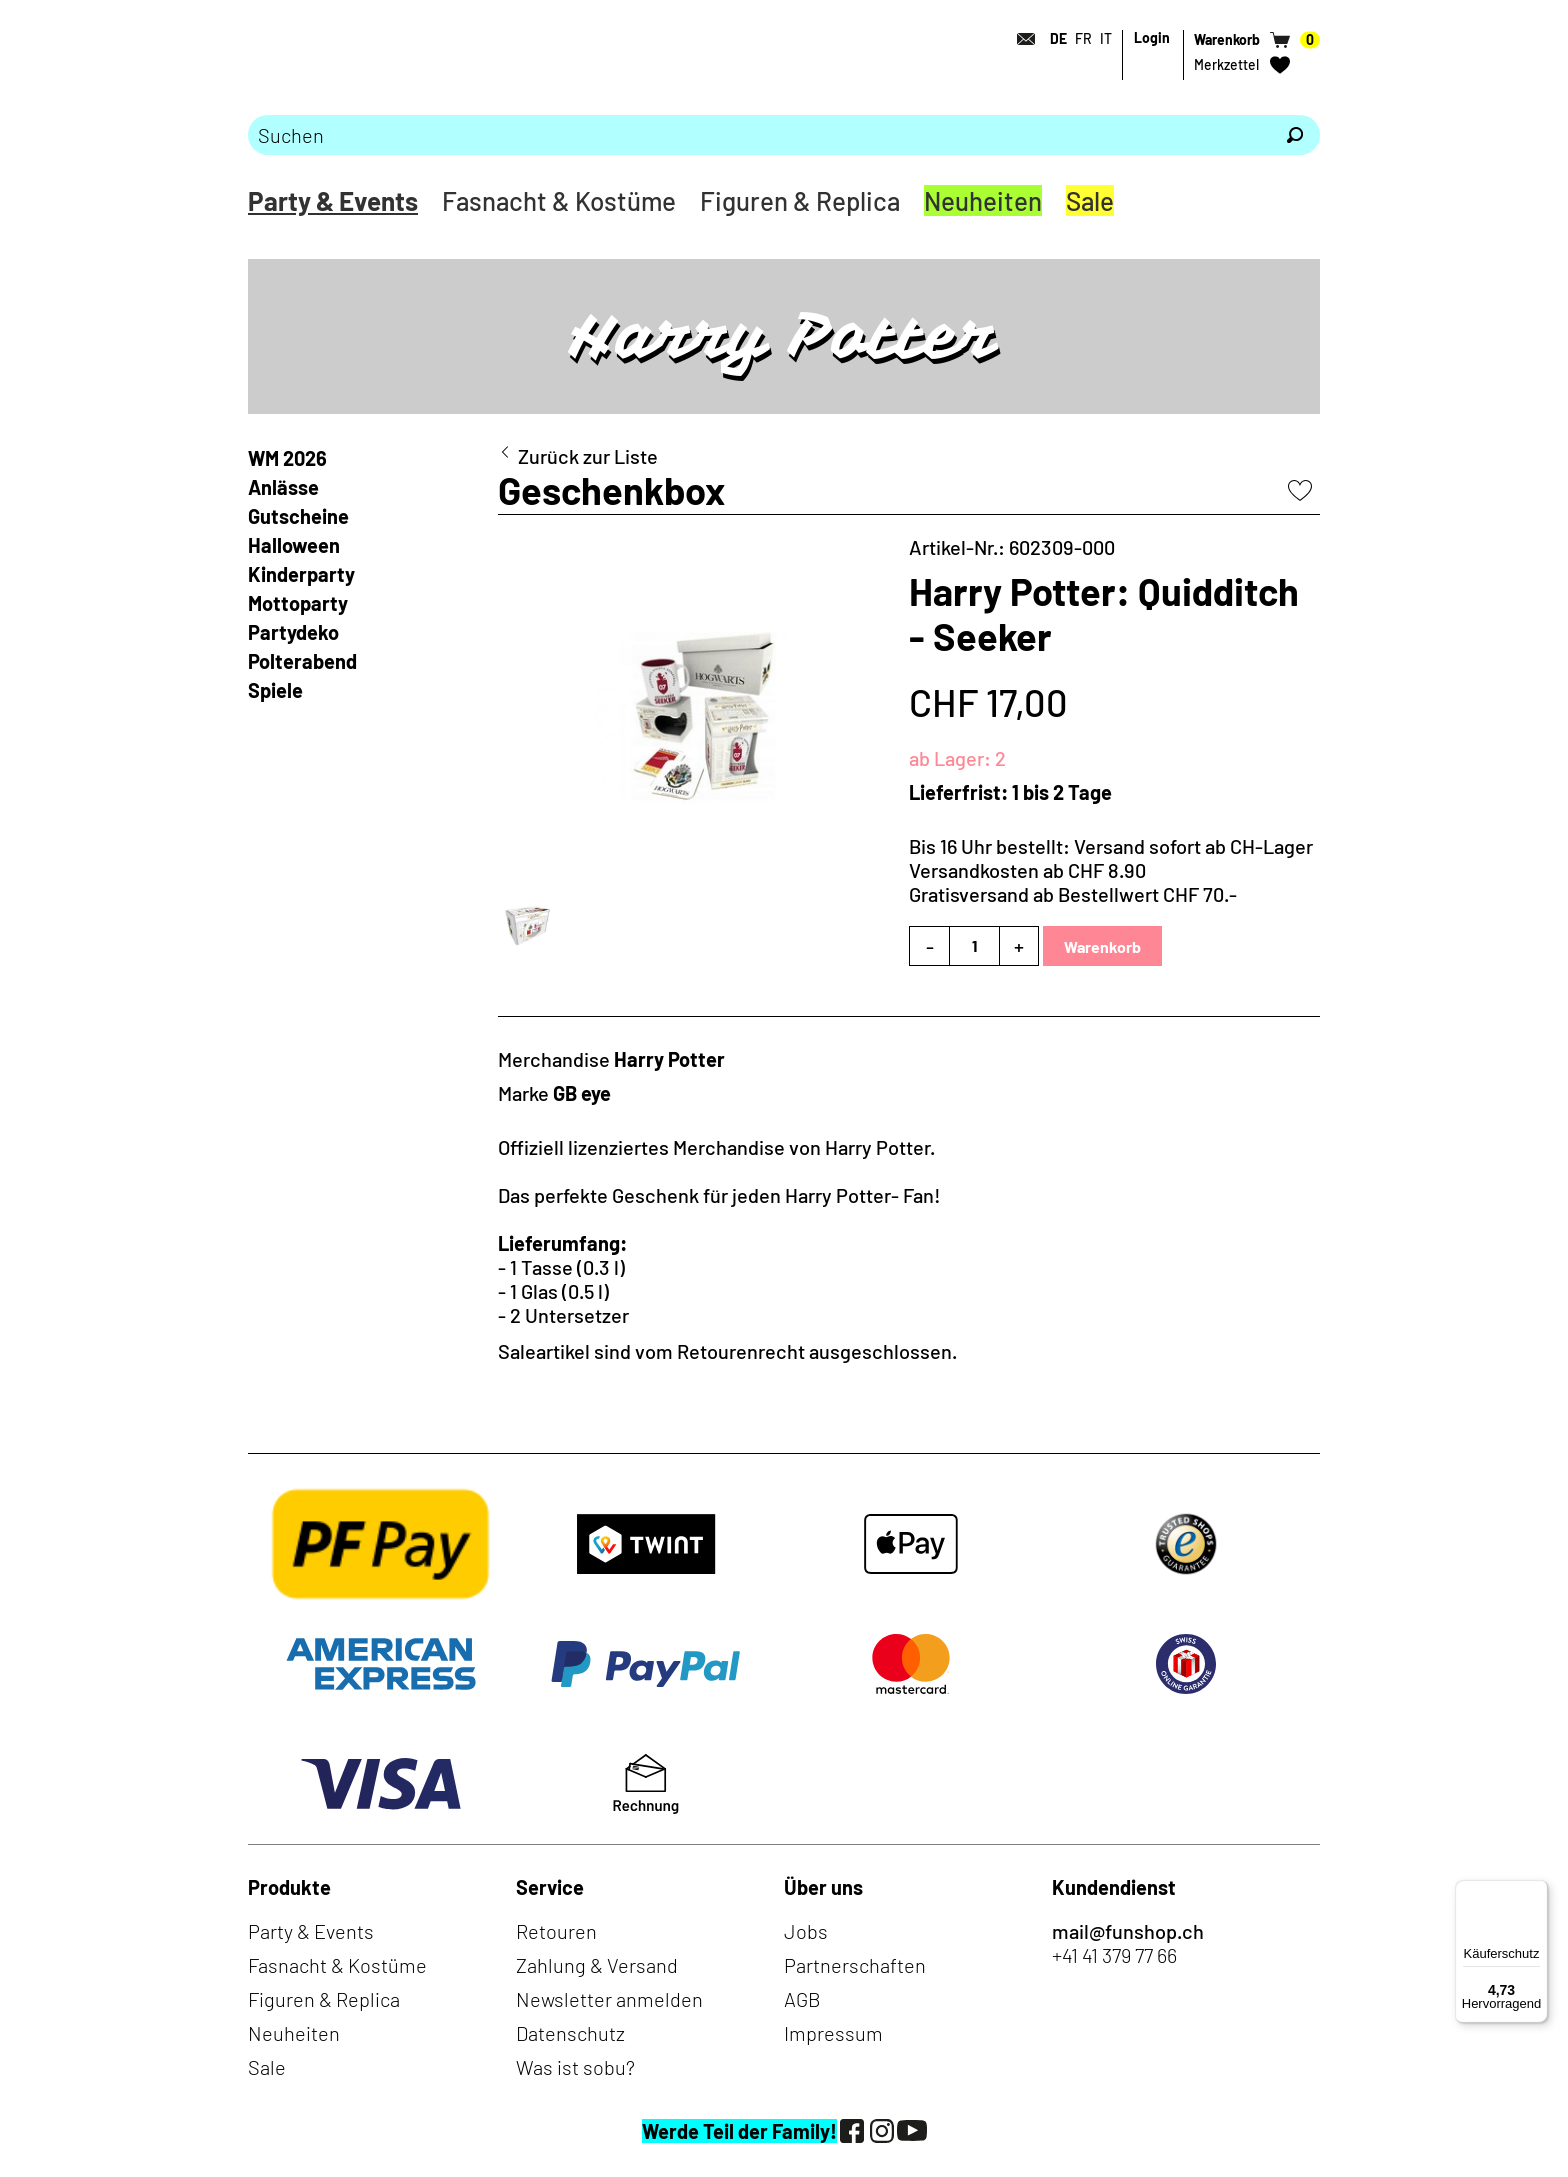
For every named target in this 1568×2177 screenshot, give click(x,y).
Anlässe (283, 487)
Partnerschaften (855, 1965)
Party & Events (333, 200)
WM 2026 (287, 458)
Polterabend (302, 661)
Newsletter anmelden (609, 1999)
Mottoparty (298, 603)
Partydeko (293, 632)
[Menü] (1536, 1892)
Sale (1090, 200)
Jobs (806, 1931)
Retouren (556, 1931)
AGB (802, 1999)
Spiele (275, 690)
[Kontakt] (1020, 39)
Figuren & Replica (800, 200)
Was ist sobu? (575, 2067)
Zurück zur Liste (588, 456)
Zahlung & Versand (597, 1965)
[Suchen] (1295, 135)
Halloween (294, 545)
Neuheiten (983, 200)
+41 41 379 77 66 (1114, 1955)
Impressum (833, 2033)
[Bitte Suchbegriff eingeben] (759, 135)
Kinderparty (301, 574)
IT (1106, 38)
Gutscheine (298, 516)
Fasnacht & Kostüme (559, 200)
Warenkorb (1102, 946)
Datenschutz (570, 2033)
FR (1083, 38)
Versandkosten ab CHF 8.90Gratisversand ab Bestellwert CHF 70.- (1073, 882)
